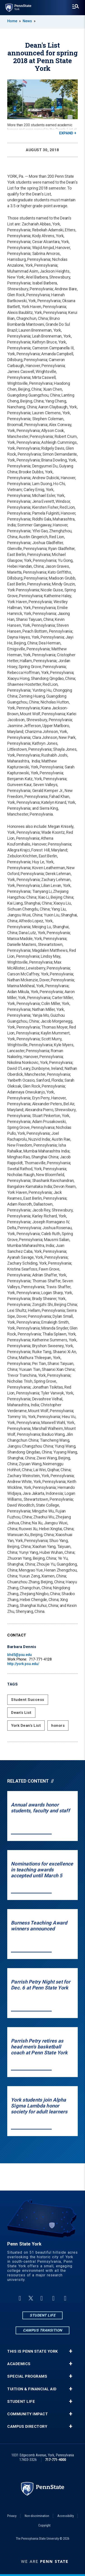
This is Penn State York (32, 2351)
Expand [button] (66, 133)
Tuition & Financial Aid (32, 2389)
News (27, 21)
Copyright (44, 2525)
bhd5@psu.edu (19, 1655)
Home (12, 21)
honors (58, 1725)
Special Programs (27, 2376)
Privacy (12, 2516)
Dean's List (21, 1712)
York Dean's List (26, 1725)
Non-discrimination (37, 2516)
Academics (19, 2364)
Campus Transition (42, 2330)
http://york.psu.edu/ (23, 1664)
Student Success (27, 1699)
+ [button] (70, 2351)
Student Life (42, 2315)
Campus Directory (27, 2426)
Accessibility (65, 2516)
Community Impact (27, 2414)
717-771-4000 (55, 2460)
